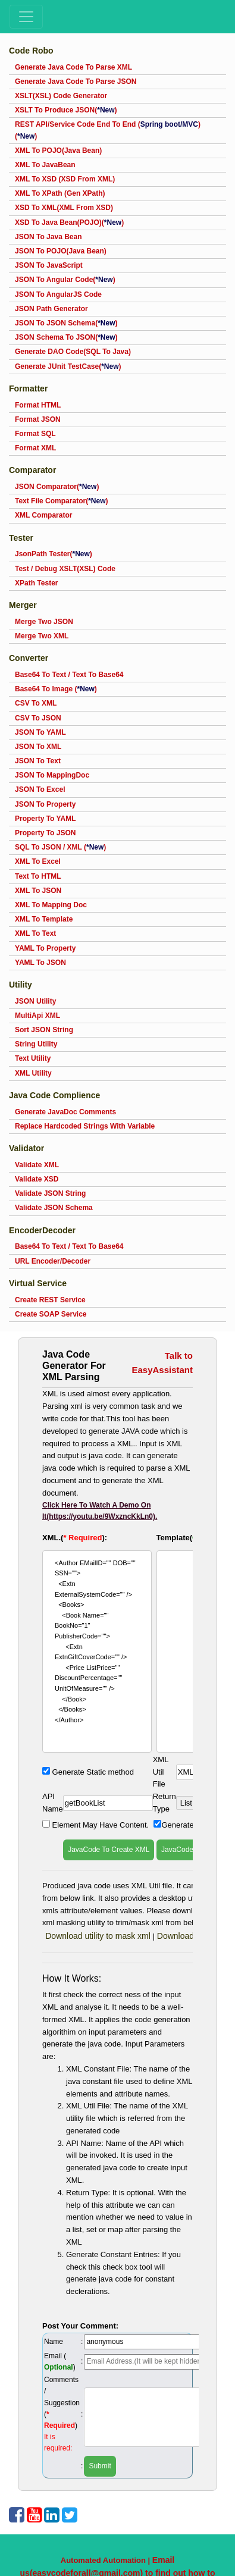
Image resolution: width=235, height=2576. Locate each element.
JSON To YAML (40, 732)
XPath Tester (36, 583)
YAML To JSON (40, 962)
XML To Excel (38, 861)
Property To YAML (45, 818)
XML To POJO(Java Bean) (58, 150)
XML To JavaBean (45, 165)
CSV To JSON (38, 718)
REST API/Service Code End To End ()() (107, 130)
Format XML (35, 448)
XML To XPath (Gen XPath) (60, 193)
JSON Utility (35, 1001)
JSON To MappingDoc (52, 775)
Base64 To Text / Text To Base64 (69, 674)
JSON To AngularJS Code (58, 294)
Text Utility (33, 1058)
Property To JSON (45, 833)
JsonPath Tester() (53, 554)
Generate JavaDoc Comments (65, 1112)
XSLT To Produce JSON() (66, 110)
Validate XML (37, 1165)
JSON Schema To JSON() (66, 337)
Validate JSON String (50, 1193)
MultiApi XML (37, 1015)
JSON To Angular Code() (65, 279)
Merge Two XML (41, 636)
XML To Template (44, 919)
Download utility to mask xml (99, 1936)
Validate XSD (36, 1179)
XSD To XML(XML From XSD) (64, 207)
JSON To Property (45, 804)
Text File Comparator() (61, 501)
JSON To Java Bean (48, 237)
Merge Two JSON (44, 622)
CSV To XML (36, 703)
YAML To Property (45, 948)
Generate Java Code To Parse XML (73, 67)
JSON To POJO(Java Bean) (60, 251)
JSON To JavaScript (49, 265)
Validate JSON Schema (54, 1208)
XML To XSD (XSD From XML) (65, 179)
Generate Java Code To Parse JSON (76, 81)
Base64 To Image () (56, 689)
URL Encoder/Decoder (52, 1261)
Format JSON (38, 419)
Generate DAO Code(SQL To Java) (73, 351)
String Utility (36, 1044)
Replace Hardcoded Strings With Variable (85, 1126)
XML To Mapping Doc (51, 905)
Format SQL (35, 434)
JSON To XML (38, 746)
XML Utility (33, 1073)
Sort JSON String (44, 1030)
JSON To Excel (40, 789)
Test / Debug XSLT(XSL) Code (65, 569)
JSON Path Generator (51, 309)
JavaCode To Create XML (108, 1849)
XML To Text (35, 933)
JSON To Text (38, 761)
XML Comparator (43, 515)
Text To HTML (38, 876)
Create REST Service (50, 1300)
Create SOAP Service (51, 1314)
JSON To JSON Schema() (66, 323)
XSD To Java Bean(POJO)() (69, 222)
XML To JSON (38, 890)
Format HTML (38, 405)
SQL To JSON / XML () (60, 847)
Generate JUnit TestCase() (68, 366)
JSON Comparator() (57, 486)
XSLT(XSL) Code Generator (61, 96)
